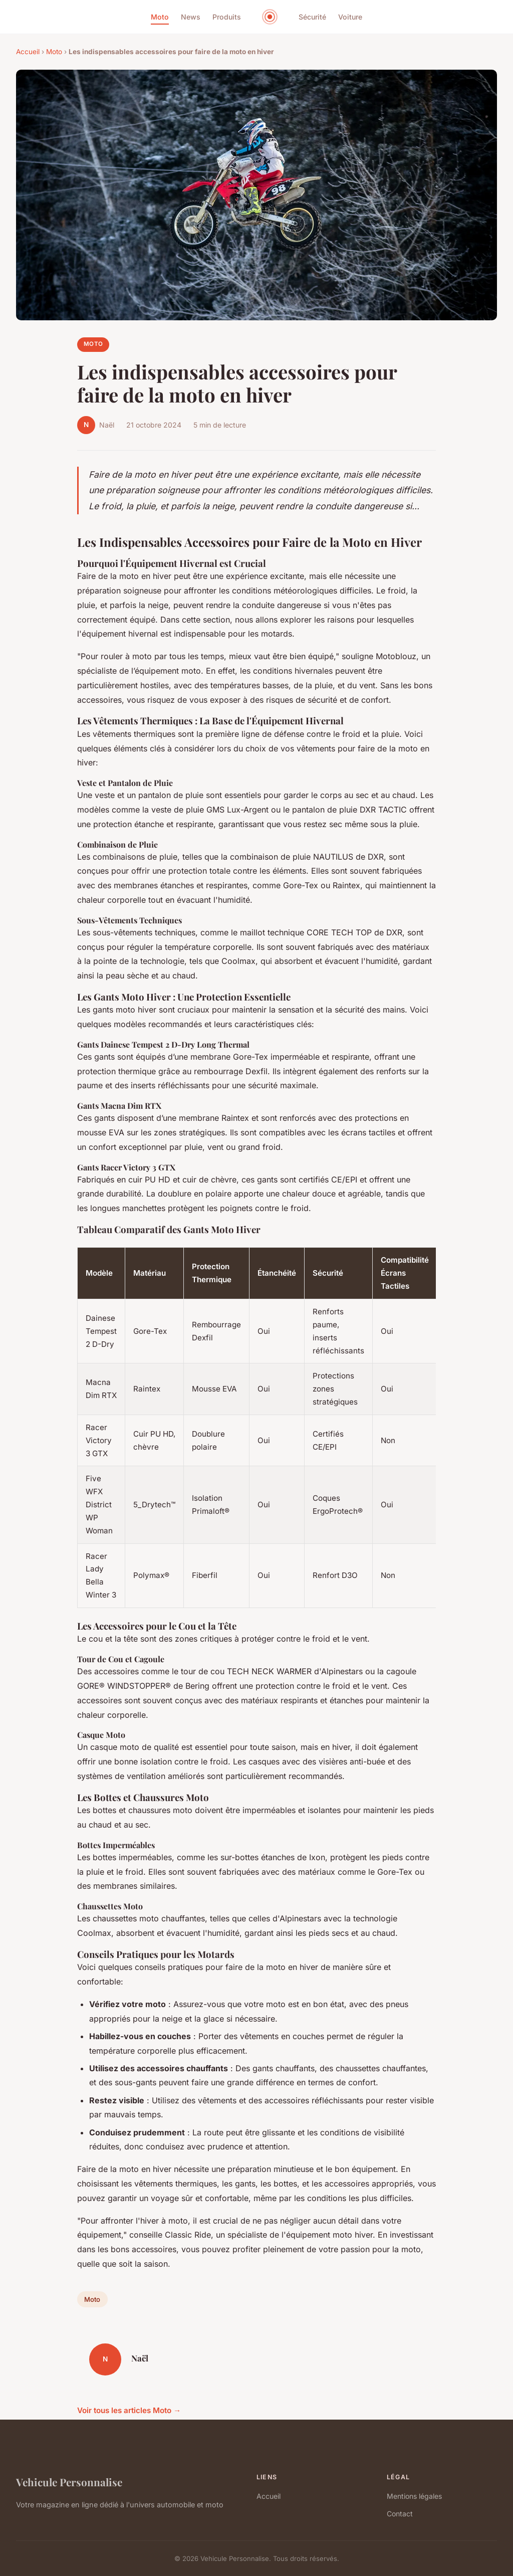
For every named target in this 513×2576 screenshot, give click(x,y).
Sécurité (312, 17)
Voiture (350, 17)
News (190, 17)
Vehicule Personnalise (69, 2482)
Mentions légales (414, 2496)
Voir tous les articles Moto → (129, 2410)
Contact (400, 2513)
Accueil (28, 52)
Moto (160, 17)
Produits (226, 17)
